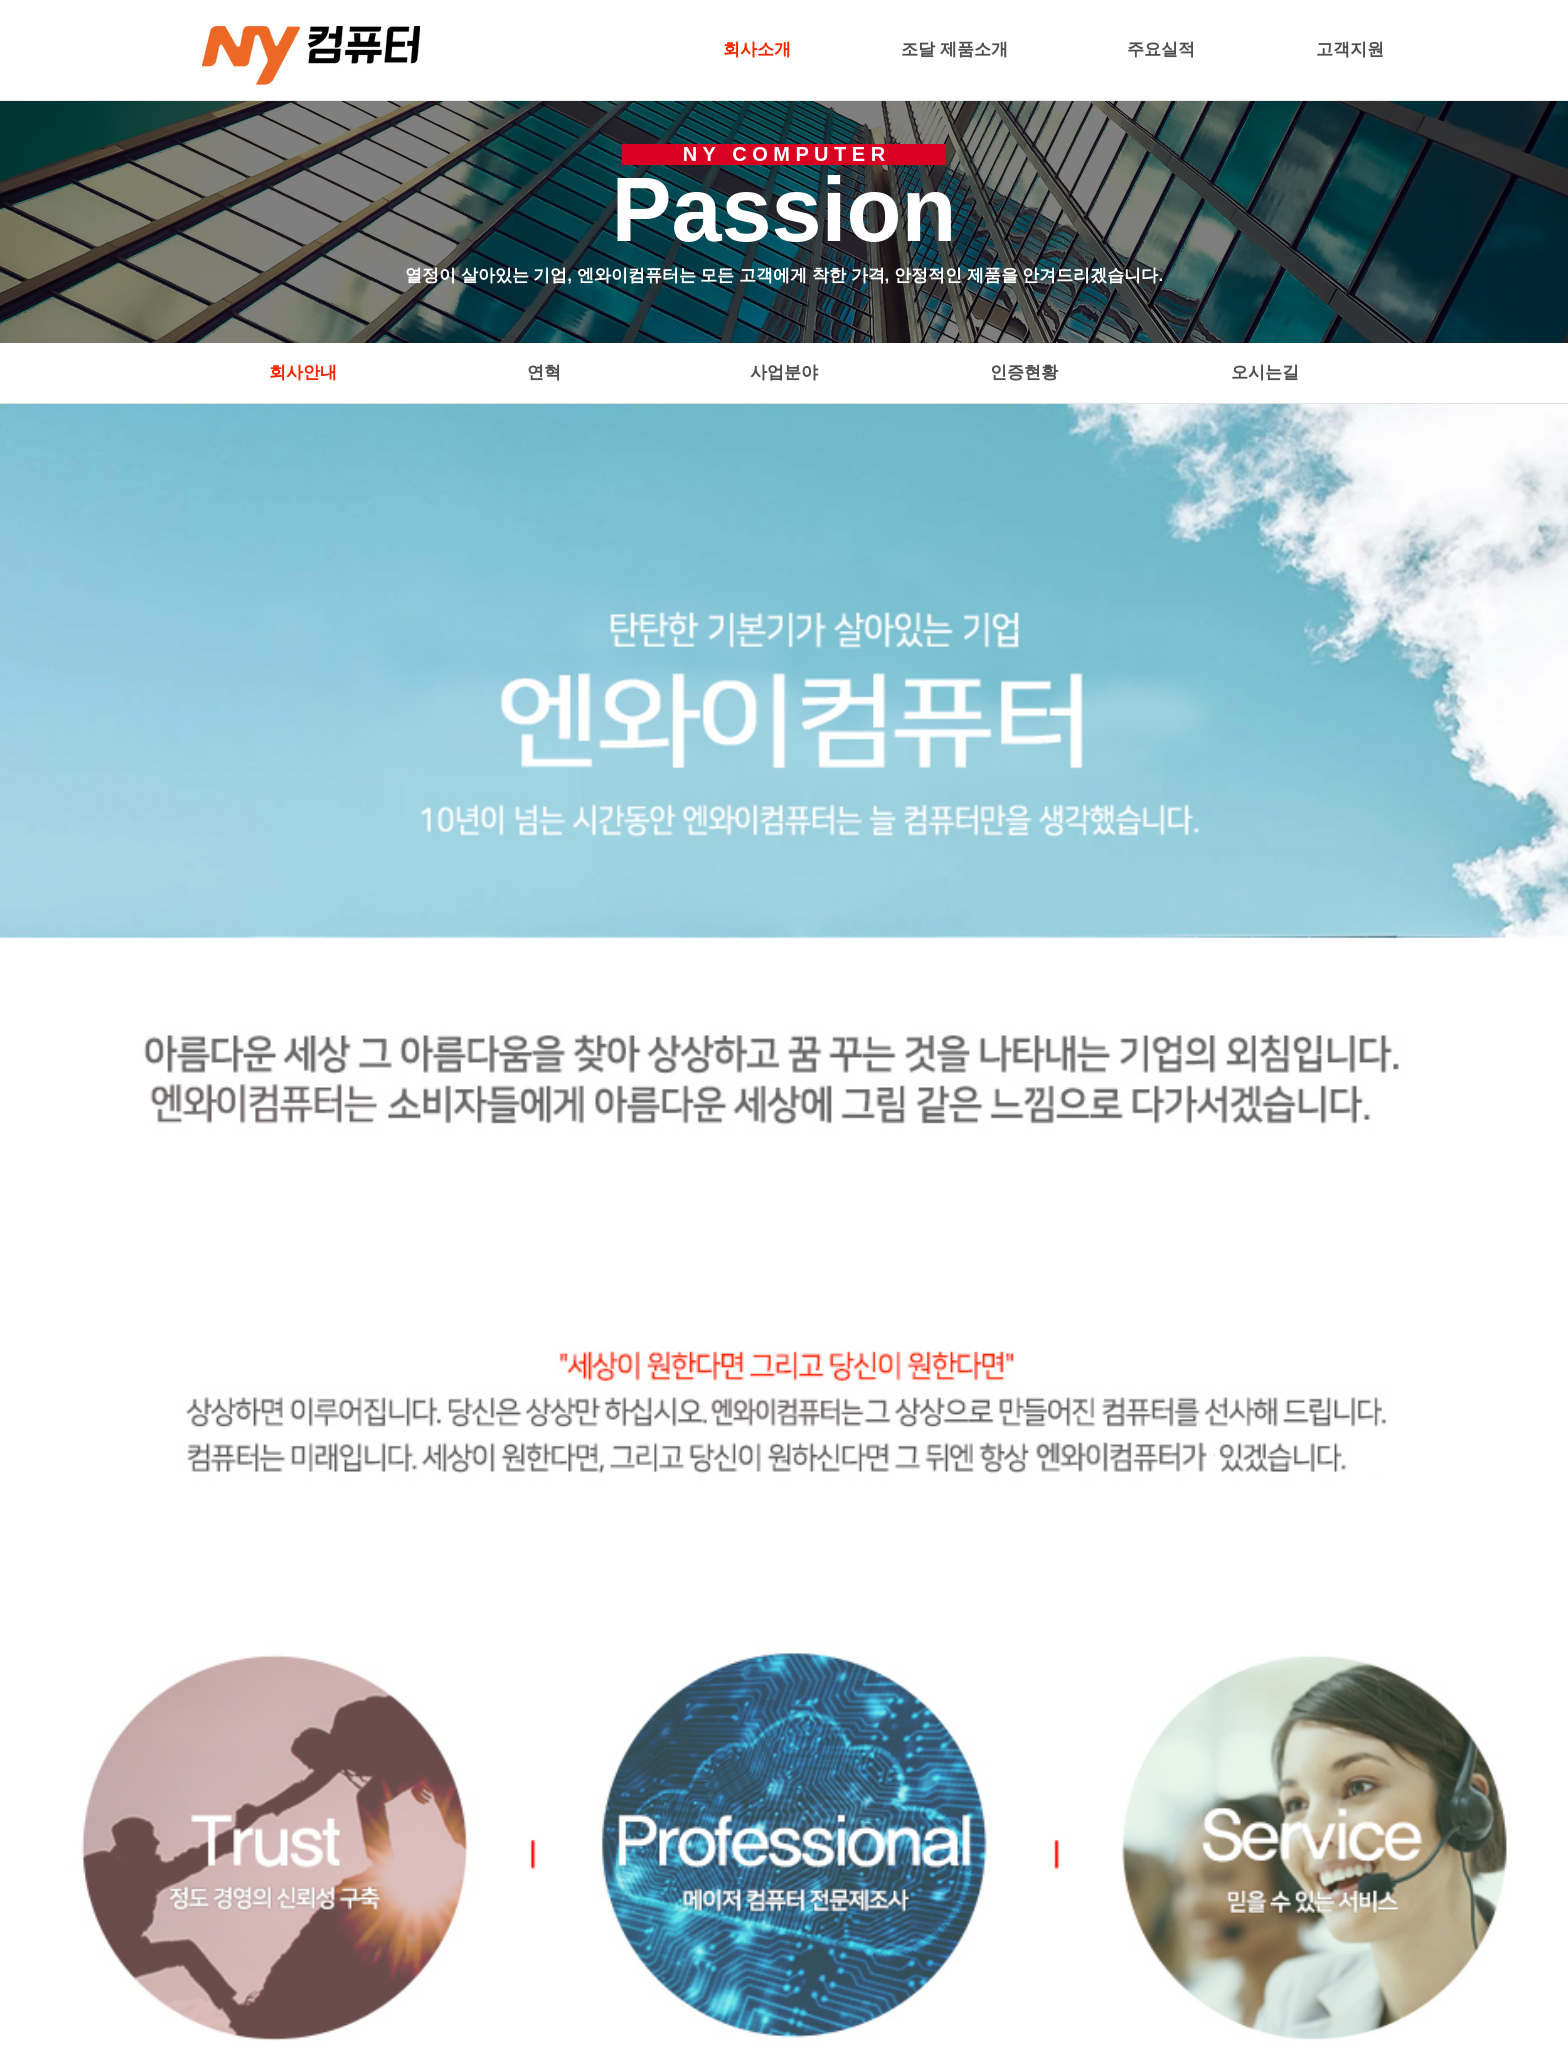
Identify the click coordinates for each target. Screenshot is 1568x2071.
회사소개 (757, 49)
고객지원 (1350, 49)
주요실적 (1161, 49)
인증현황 (1024, 372)
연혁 (544, 372)
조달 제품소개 (954, 49)
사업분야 (784, 372)
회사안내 (303, 372)
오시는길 (1265, 372)
